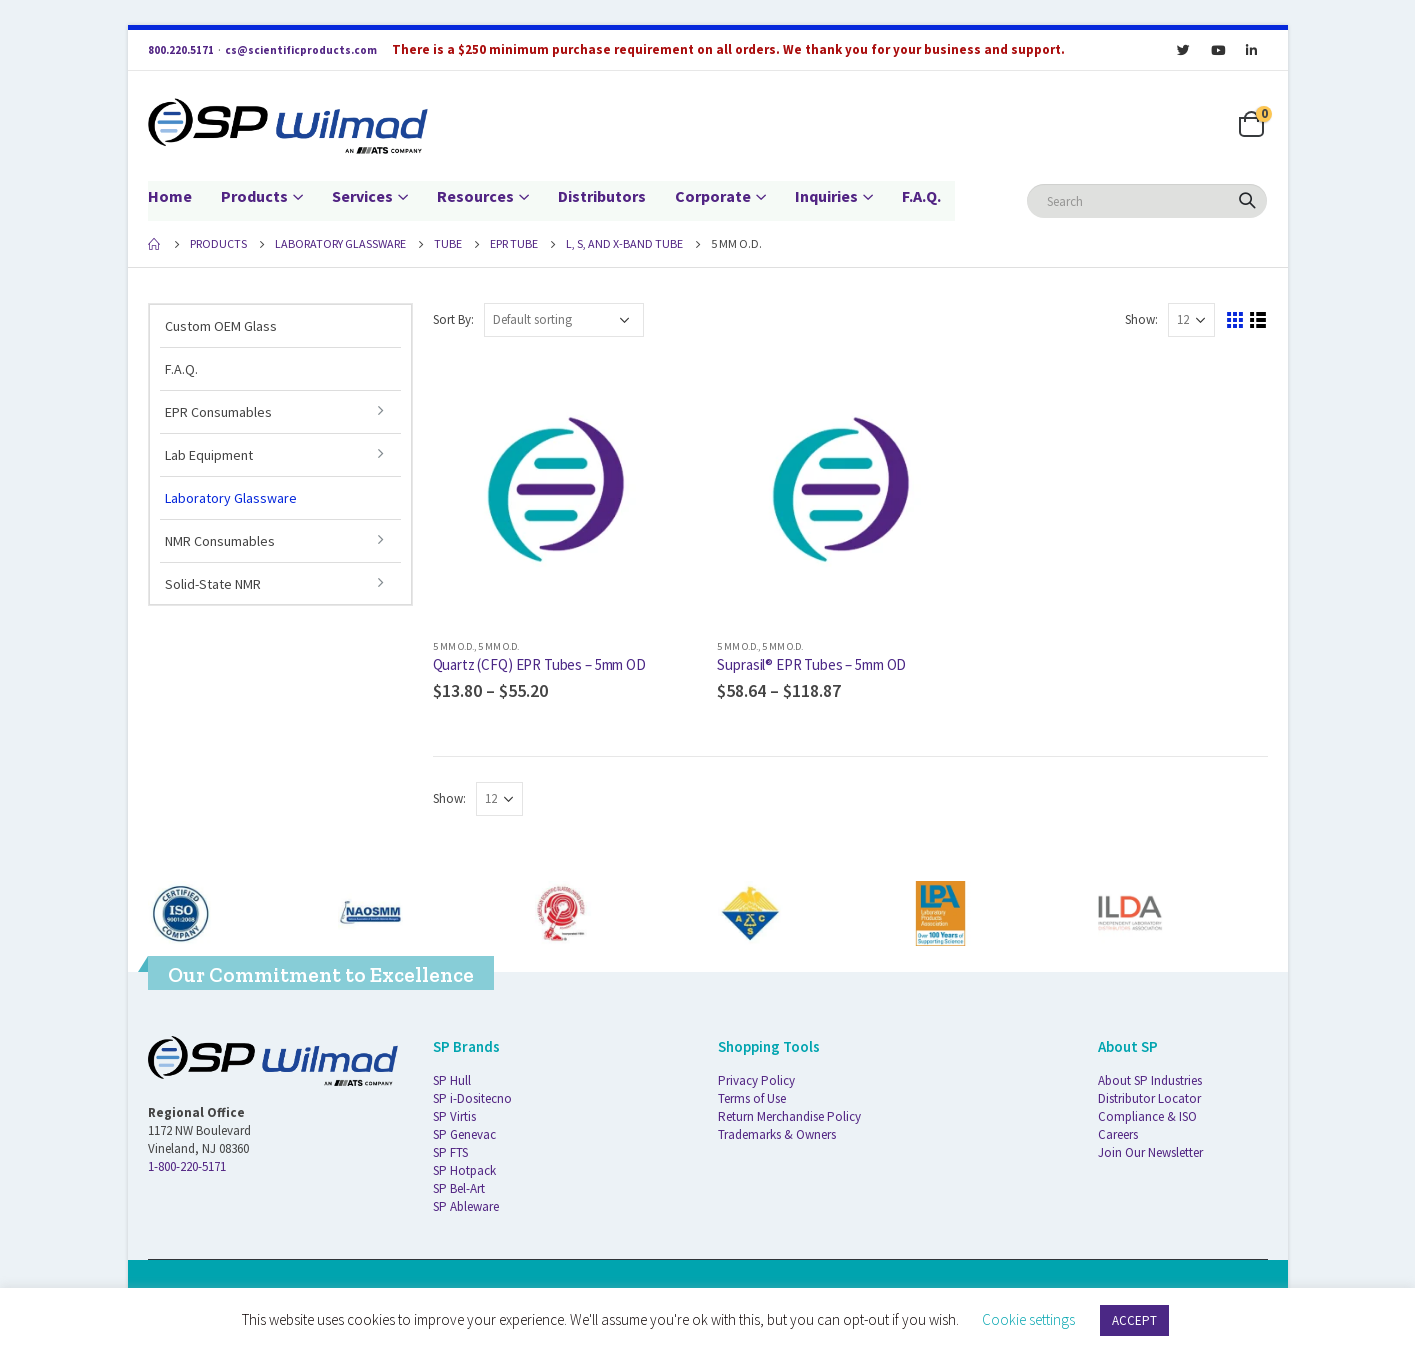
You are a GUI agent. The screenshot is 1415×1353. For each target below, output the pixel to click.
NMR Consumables (220, 541)
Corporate (713, 196)
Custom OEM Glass (221, 326)
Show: (1141, 319)
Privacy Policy (756, 1080)
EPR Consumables (218, 412)
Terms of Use (752, 1098)
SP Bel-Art (459, 1188)
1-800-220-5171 (187, 1166)
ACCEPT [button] (1134, 1320)
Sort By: (453, 319)
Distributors (602, 196)
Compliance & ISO (1147, 1116)
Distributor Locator (1149, 1098)
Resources (475, 196)
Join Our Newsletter (1150, 1152)
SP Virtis (454, 1116)
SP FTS (450, 1152)
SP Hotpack (464, 1170)
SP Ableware (466, 1206)
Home (170, 196)
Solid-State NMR (213, 584)
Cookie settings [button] (1028, 1319)
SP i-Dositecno (472, 1098)
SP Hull (452, 1080)
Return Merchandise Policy (789, 1116)
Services (362, 196)
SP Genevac (464, 1134)
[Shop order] (564, 320)
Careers (1118, 1134)
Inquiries (826, 196)
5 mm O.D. (453, 646)
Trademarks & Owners (777, 1134)
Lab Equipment (209, 455)
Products (254, 196)
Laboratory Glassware (231, 498)
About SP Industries (1150, 1080)
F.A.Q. (921, 196)
